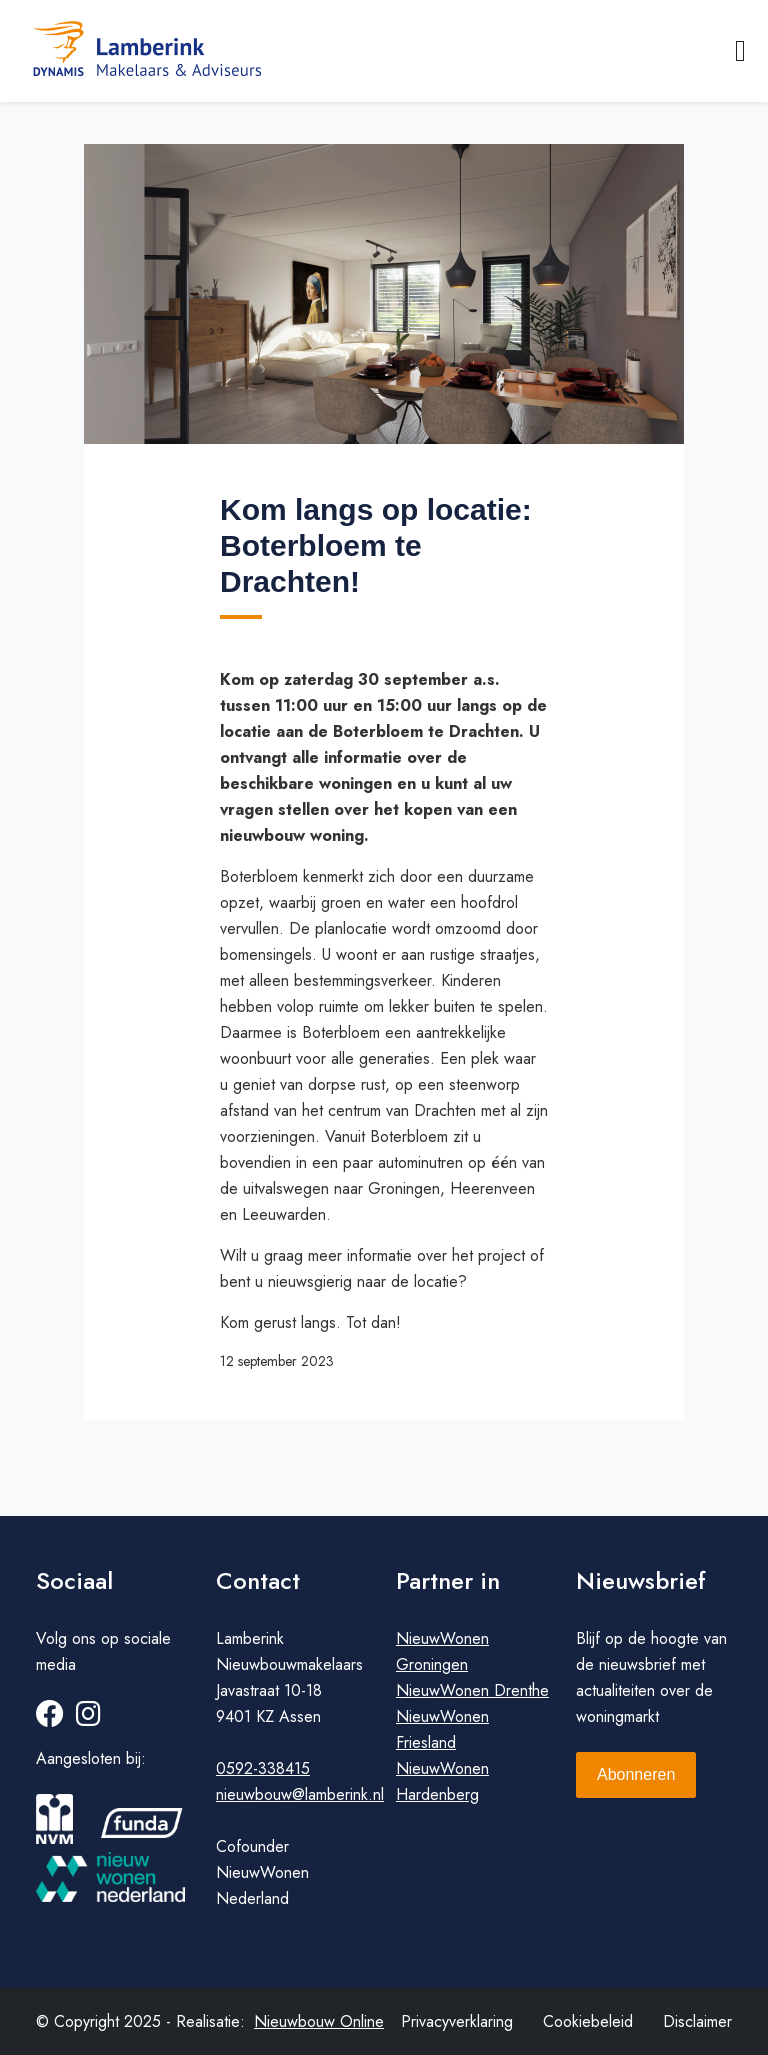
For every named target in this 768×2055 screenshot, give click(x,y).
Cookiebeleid (588, 2021)
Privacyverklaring (457, 2021)
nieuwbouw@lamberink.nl (300, 1794)
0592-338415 (263, 1768)
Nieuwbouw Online (319, 2021)
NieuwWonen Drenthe (472, 1690)
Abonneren (636, 1774)
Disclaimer (697, 2021)
